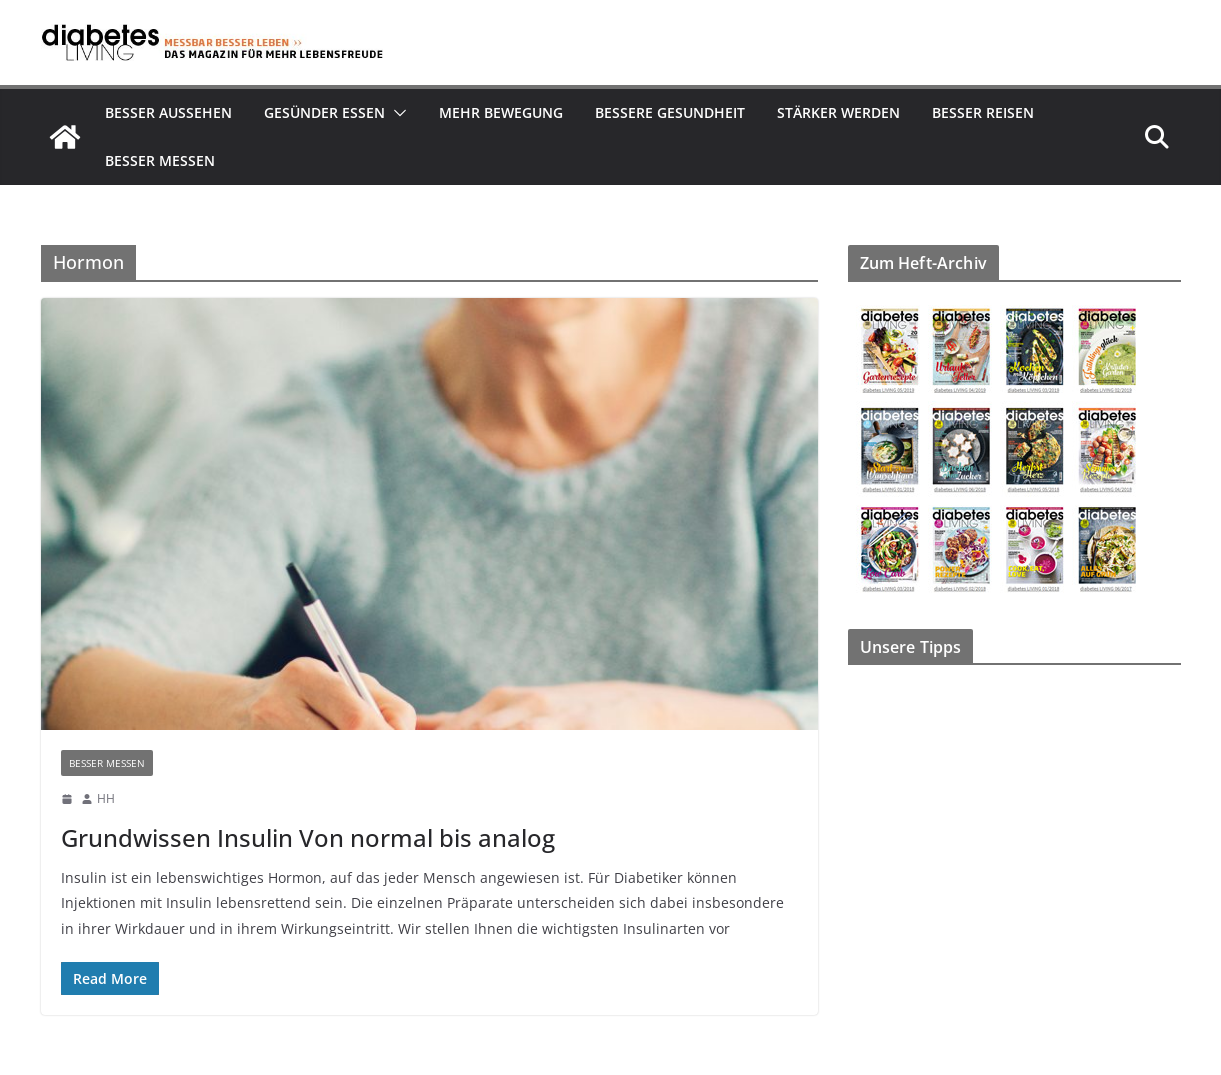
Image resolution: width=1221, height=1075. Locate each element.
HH (106, 798)
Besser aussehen (168, 112)
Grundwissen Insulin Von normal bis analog (308, 837)
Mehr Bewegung (501, 112)
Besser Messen (160, 160)
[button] (396, 113)
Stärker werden (838, 112)
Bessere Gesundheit (670, 112)
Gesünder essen (324, 112)
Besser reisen (983, 112)
